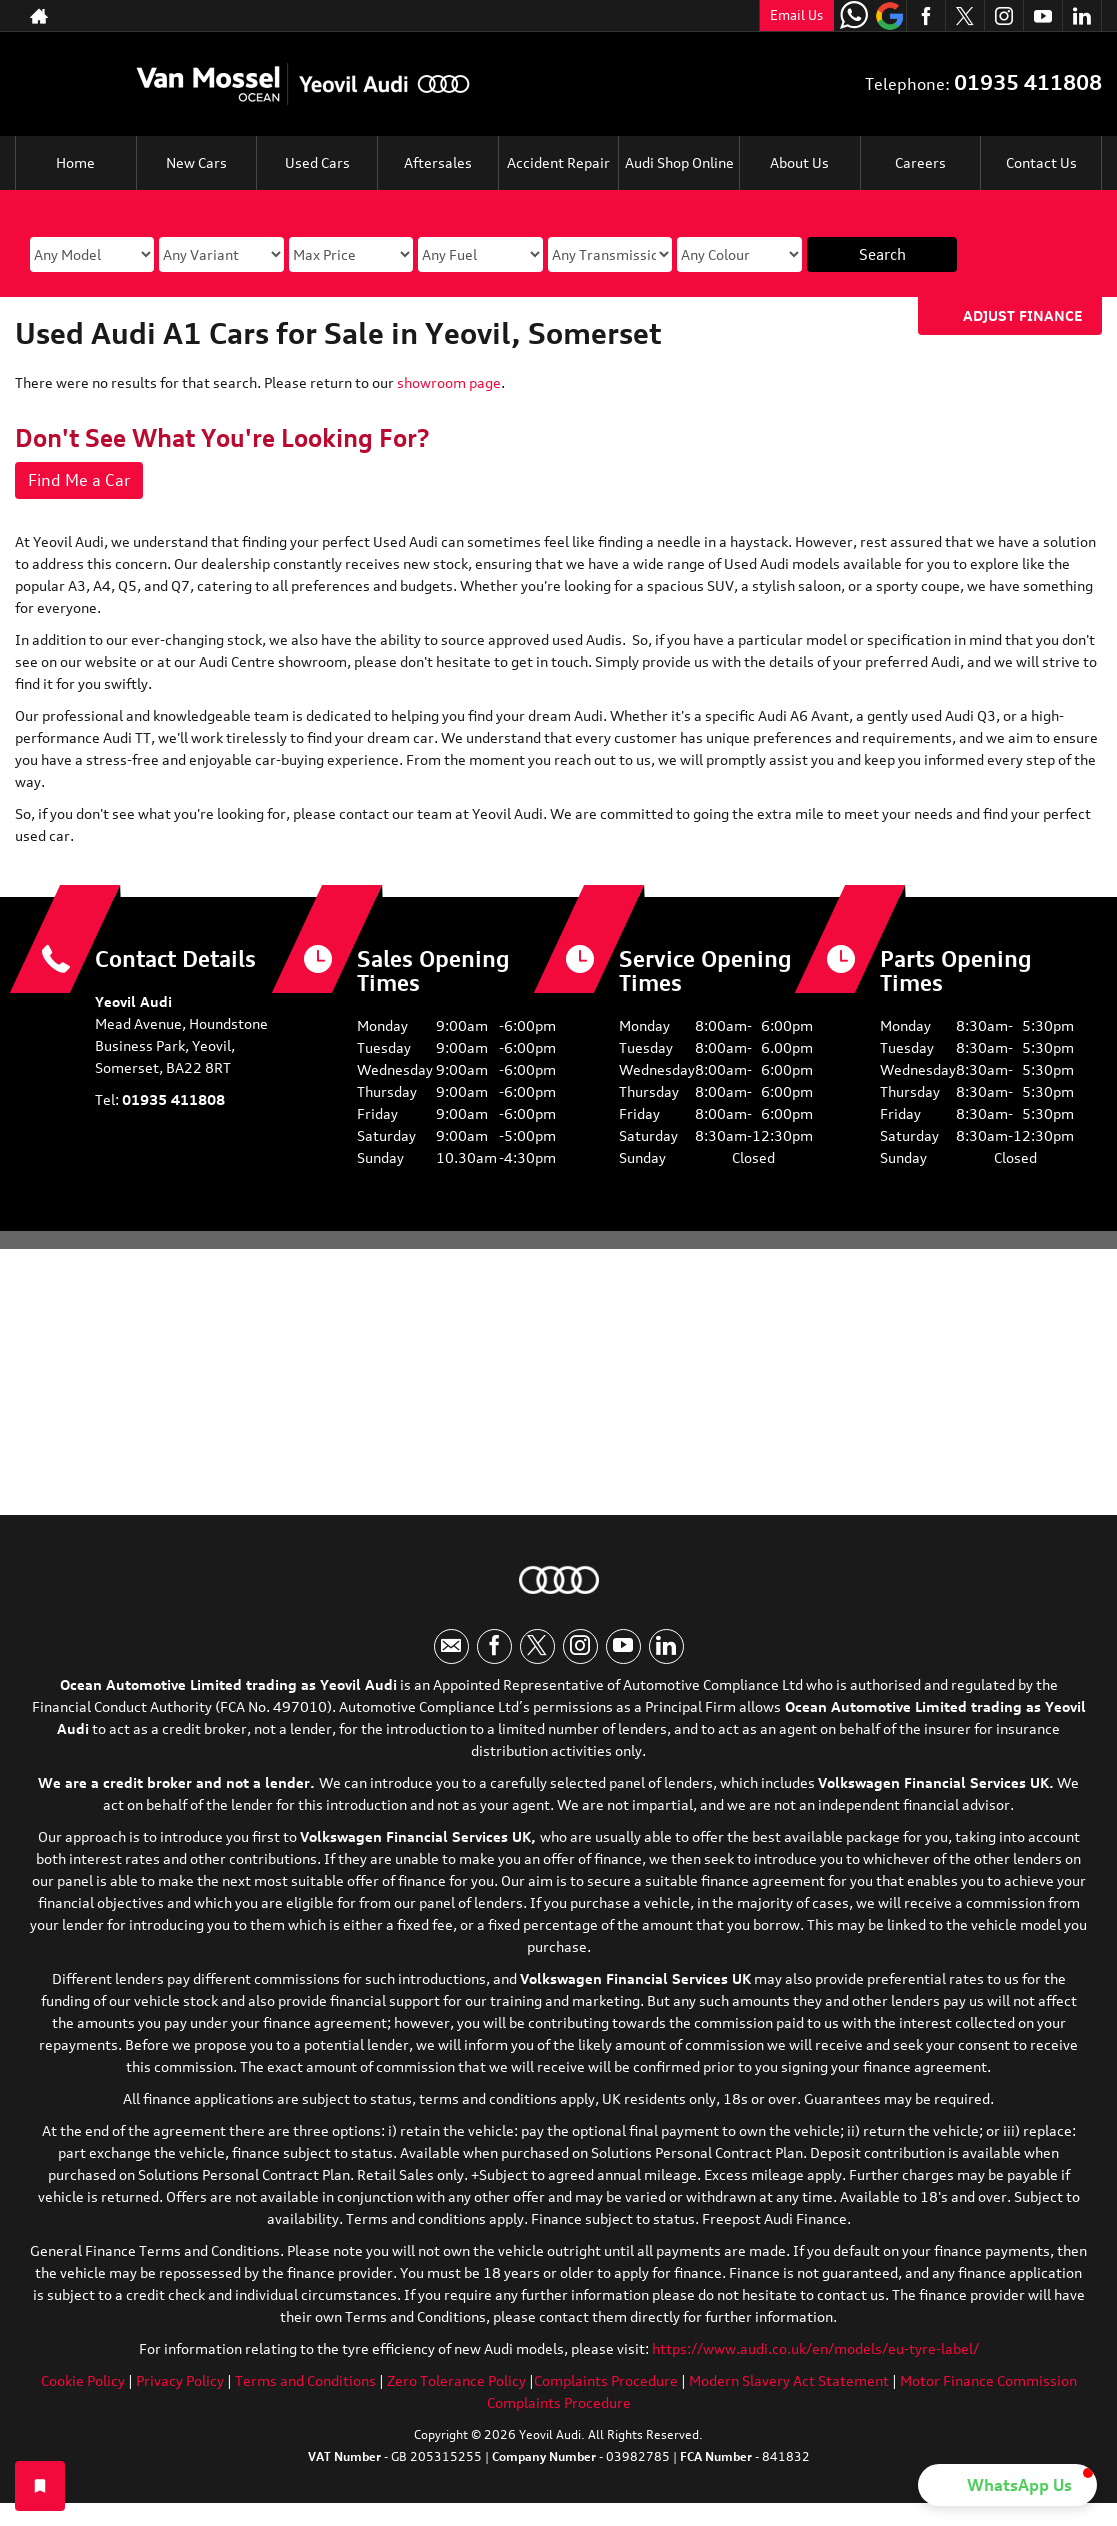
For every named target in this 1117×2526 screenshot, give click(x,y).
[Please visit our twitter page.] (964, 16)
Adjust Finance (1022, 315)
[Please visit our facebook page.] (925, 16)
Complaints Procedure (606, 2380)
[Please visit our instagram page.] (1003, 16)
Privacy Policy (180, 2380)
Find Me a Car (79, 480)
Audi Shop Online (679, 162)
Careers (920, 162)
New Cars (196, 162)
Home (75, 162)
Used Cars (317, 162)
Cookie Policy (83, 2380)
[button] (1007, 2485)
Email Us (796, 15)
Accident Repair (558, 162)
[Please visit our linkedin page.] (1081, 16)
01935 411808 (1028, 82)
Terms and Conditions (305, 2380)
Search (882, 254)
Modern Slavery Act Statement (789, 2380)
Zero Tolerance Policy (456, 2380)
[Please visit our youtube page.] (1042, 16)
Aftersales (438, 162)
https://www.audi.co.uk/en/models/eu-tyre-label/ (815, 2348)
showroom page (449, 382)
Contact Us (1041, 162)
